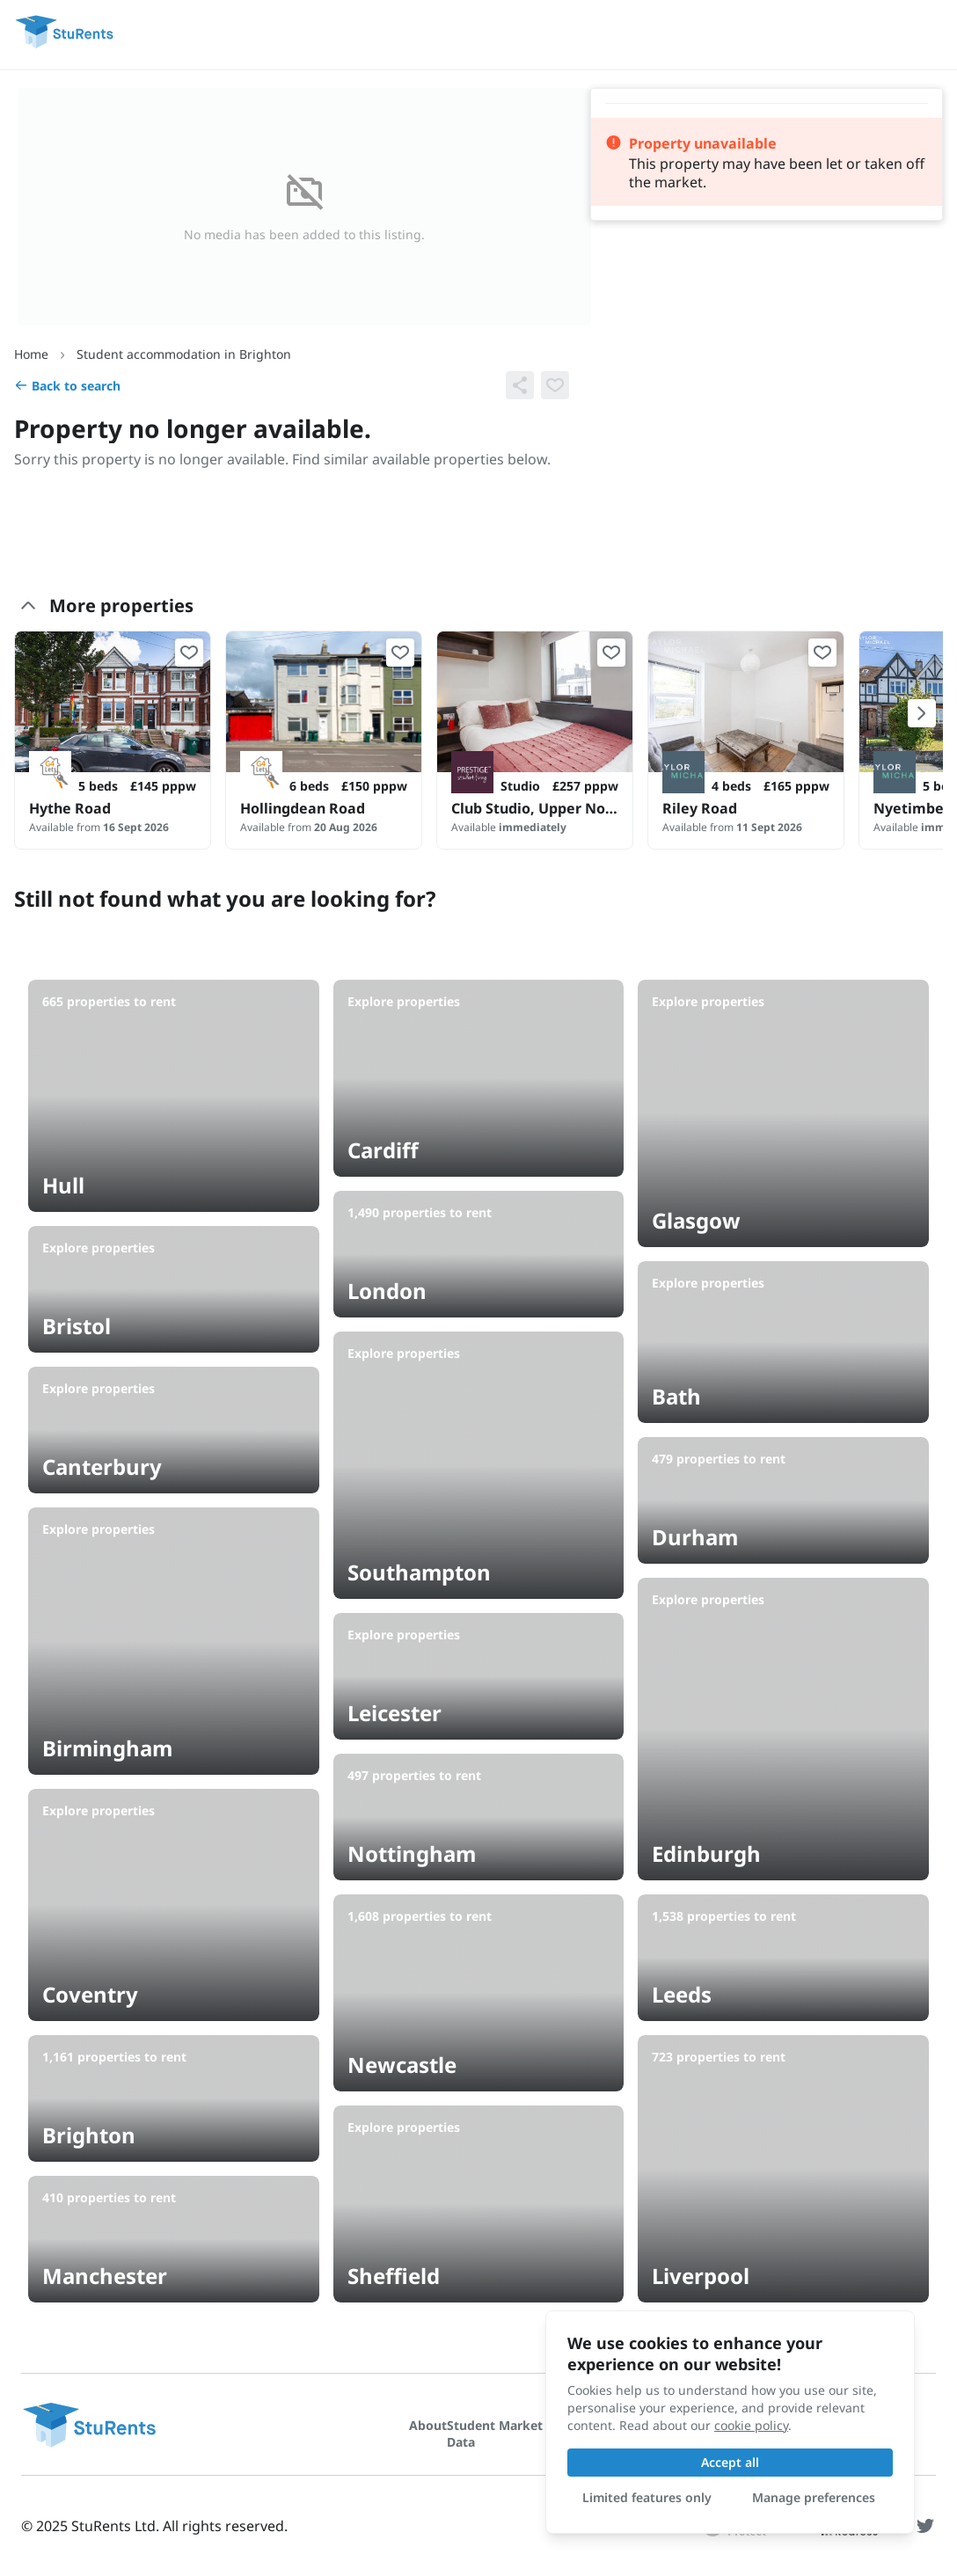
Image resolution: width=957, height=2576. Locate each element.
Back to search (67, 385)
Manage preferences (813, 2497)
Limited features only (647, 2497)
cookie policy (751, 2425)
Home (31, 354)
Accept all (730, 2462)
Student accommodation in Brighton (184, 354)
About (428, 2425)
